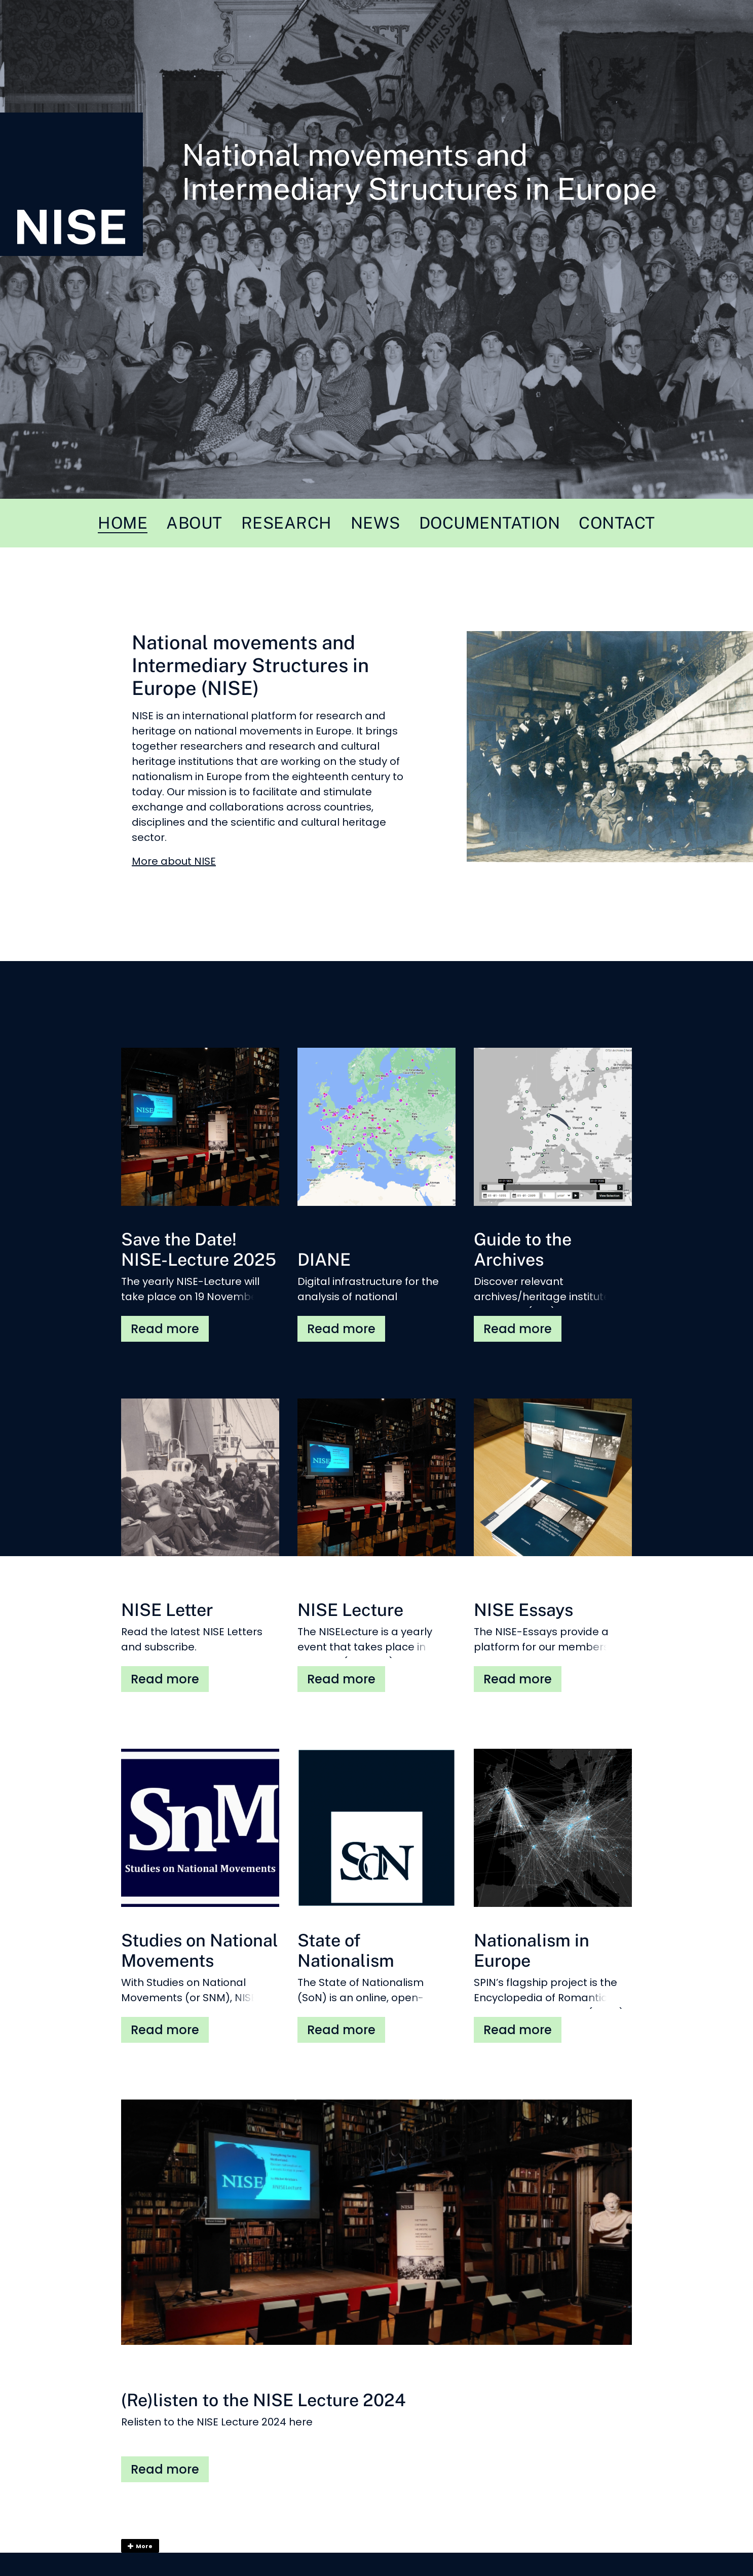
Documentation (489, 522)
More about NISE (174, 861)
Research (286, 522)
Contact (617, 522)
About (194, 522)
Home (122, 522)
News (375, 522)
